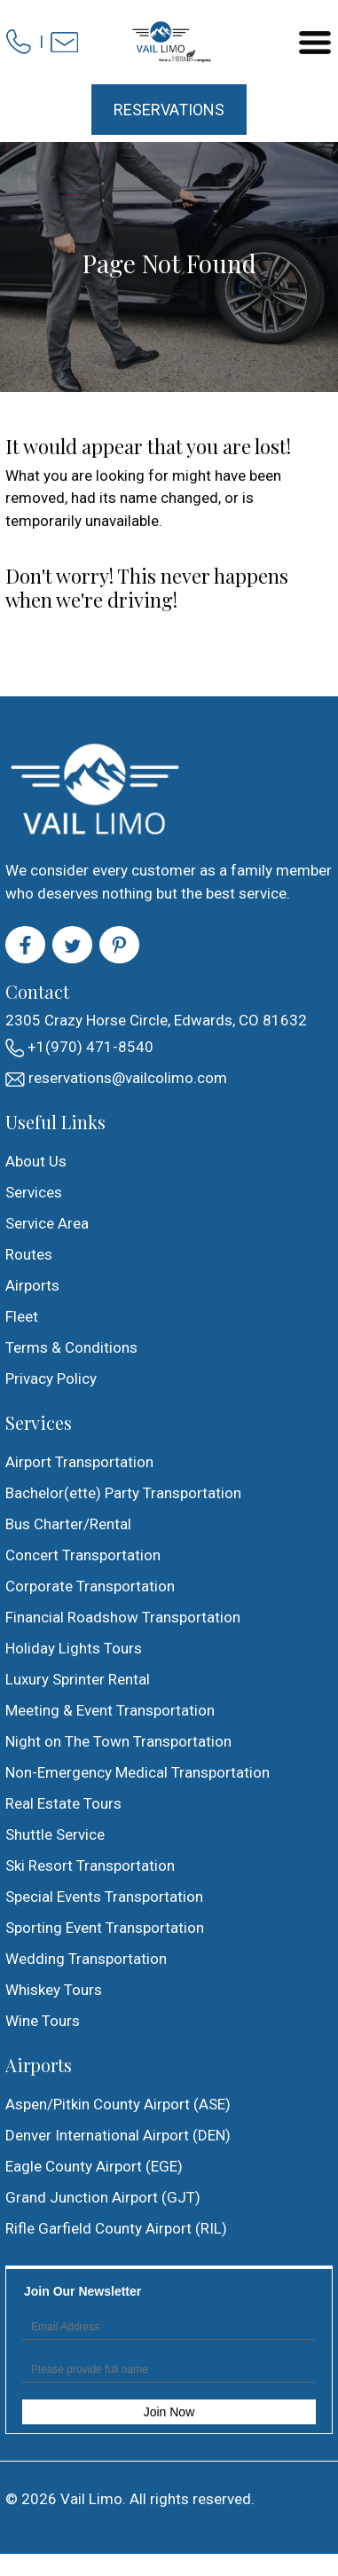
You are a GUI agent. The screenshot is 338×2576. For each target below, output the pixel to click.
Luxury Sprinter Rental (77, 1679)
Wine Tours (42, 2021)
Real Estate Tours (63, 1803)
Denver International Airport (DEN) (118, 2135)
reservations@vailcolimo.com (116, 1078)
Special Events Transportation (104, 1896)
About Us (36, 1161)
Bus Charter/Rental (68, 1524)
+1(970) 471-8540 (79, 1047)
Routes (28, 1254)
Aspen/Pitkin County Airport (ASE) (118, 2104)
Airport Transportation (79, 1462)
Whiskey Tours (53, 1990)
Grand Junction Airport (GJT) (102, 2197)
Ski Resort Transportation (90, 1865)
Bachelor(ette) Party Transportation (123, 1493)
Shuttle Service (55, 1834)
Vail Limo (91, 2499)
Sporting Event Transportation (104, 1927)
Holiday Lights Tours (73, 1648)
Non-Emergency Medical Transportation (137, 1772)
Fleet (21, 1316)
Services (33, 1192)
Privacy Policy (51, 1378)
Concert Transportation (83, 1555)
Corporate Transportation (90, 1586)
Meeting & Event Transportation (110, 1710)
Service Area (47, 1223)
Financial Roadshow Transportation (122, 1617)
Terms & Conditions (71, 1347)
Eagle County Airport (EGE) (94, 2166)
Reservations (169, 109)
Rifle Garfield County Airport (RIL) (116, 2228)
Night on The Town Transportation (118, 1741)
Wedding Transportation (86, 1958)
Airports (32, 1285)
